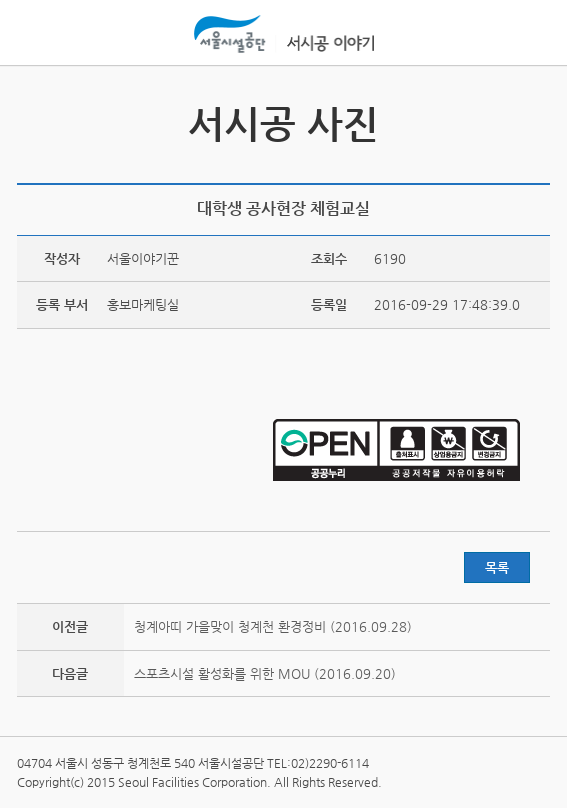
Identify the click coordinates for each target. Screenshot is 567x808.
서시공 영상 (35, 118)
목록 (497, 567)
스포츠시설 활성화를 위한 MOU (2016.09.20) (265, 673)
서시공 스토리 (532, 118)
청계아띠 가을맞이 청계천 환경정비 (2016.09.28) (273, 626)
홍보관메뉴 (530, 34)
